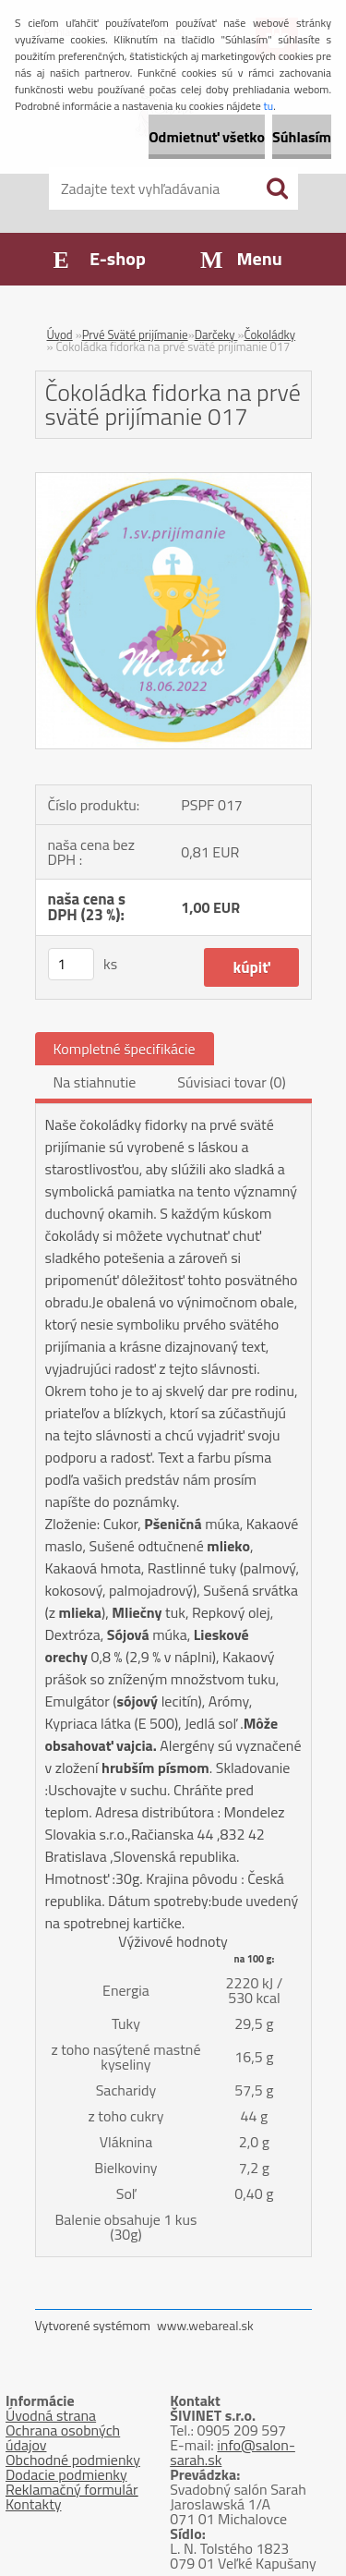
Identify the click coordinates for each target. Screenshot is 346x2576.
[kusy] (71, 964)
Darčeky (216, 334)
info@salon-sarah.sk (232, 2452)
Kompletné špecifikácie (125, 1049)
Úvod (60, 334)
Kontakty (34, 2504)
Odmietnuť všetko (207, 137)
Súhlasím (301, 137)
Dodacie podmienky (66, 2474)
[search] (277, 188)
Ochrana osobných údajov (63, 2437)
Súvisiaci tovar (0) (231, 1082)
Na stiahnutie (95, 1082)
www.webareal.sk (205, 2325)
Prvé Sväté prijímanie (135, 334)
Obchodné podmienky (73, 2459)
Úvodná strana (51, 2415)
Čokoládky (269, 334)
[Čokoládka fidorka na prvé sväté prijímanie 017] (173, 480)
